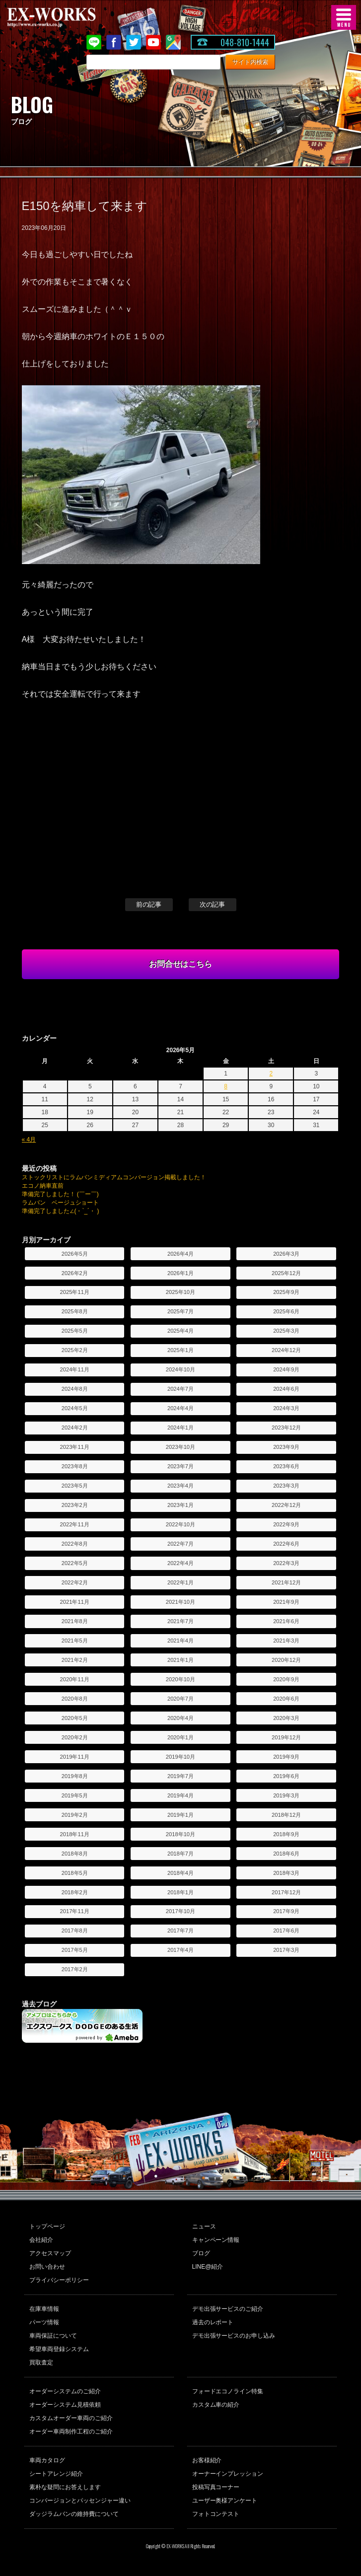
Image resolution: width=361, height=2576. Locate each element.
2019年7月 (180, 1776)
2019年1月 (180, 1815)
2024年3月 (286, 1408)
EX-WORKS (67, 17)
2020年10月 (180, 1679)
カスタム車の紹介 (216, 2404)
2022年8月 (75, 1544)
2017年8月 (75, 1930)
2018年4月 (180, 1873)
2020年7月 (180, 1699)
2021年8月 (75, 1621)
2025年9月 (286, 1292)
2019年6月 (286, 1776)
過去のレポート (213, 2322)
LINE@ (93, 42)
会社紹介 (41, 2239)
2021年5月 (75, 1641)
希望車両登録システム (59, 2349)
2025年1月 (180, 1350)
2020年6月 (286, 1699)
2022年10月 (180, 1524)
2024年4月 (180, 1408)
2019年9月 (286, 1757)
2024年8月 (75, 1389)
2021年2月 (75, 1660)
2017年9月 (286, 1911)
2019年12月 (286, 1737)
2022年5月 (75, 1563)
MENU (343, 17)
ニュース (204, 2226)
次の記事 (212, 904)
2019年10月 (180, 1757)
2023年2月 (75, 1505)
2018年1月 (180, 1892)
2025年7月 (180, 1311)
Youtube (153, 42)
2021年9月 (286, 1602)
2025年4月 (180, 1331)
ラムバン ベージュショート (60, 1202)
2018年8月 (75, 1854)
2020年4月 (180, 1718)
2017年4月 (180, 1950)
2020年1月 (180, 1737)
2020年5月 (75, 1718)
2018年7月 (180, 1854)
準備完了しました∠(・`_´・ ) (60, 1211)
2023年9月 (286, 1447)
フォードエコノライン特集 (228, 2391)
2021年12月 (286, 1582)
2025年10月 (180, 1292)
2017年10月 (180, 1911)
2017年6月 (286, 1930)
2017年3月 (286, 1950)
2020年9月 (286, 1679)
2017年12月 (286, 1892)
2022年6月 (286, 1544)
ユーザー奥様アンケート (225, 2500)
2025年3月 (286, 1331)
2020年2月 (75, 1737)
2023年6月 (286, 1466)
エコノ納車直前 (43, 1185)
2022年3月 (286, 1563)
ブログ (201, 2253)
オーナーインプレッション (228, 2473)
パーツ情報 (44, 2322)
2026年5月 (75, 1254)
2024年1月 (180, 1428)
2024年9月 (286, 1369)
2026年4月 (180, 1254)
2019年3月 (286, 1795)
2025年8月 (75, 1311)
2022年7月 (180, 1544)
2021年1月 (180, 1660)
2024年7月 (180, 1389)
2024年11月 (74, 1369)
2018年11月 (74, 1834)
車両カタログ (47, 2460)
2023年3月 (286, 1486)
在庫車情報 (44, 2308)
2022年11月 (74, 1524)
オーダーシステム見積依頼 (65, 2404)
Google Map (173, 42)
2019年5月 (75, 1795)
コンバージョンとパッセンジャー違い (80, 2500)
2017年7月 (180, 1930)
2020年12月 (286, 1660)
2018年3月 (286, 1873)
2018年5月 (75, 1873)
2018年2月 (75, 1892)
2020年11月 (74, 1679)
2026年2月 (75, 1273)
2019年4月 (180, 1795)
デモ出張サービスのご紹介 (228, 2308)
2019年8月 (75, 1776)
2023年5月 (75, 1486)
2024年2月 (75, 1428)
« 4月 (29, 1139)
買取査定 (41, 2362)
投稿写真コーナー (216, 2487)
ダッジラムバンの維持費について (74, 2513)
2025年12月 (286, 1273)
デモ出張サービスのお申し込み (234, 2335)
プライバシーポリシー (59, 2280)
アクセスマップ (50, 2253)
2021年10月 (180, 1602)
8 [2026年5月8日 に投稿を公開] (225, 1086)
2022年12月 (286, 1505)
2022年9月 (286, 1524)
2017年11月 (74, 1911)
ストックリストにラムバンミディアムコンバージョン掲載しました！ (114, 1177)
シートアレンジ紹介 (56, 2473)
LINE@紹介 (207, 2266)
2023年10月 (180, 1447)
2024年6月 (286, 1389)
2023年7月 (180, 1466)
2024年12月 (286, 1350)
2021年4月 (180, 1641)
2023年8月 (75, 1466)
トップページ (47, 2226)
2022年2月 (75, 1582)
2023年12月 (286, 1428)
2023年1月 (180, 1505)
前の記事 (149, 904)
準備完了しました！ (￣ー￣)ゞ (63, 1194)
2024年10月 (180, 1369)
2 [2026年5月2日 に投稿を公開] (271, 1073)
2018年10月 (180, 1834)
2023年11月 (74, 1447)
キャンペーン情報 (216, 2239)
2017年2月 (75, 1969)
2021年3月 (286, 1641)
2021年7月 (180, 1621)
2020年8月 (75, 1699)
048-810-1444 (244, 42)
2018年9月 (286, 1834)
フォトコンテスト (216, 2513)
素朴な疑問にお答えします (65, 2487)
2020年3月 (286, 1718)
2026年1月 (180, 1273)
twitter (133, 42)
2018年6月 (286, 1854)
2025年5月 (75, 1331)
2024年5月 (75, 1408)
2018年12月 (286, 1815)
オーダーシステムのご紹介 (65, 2391)
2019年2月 (75, 1815)
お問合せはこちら (181, 964)
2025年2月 (75, 1350)
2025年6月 (286, 1311)
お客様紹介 (207, 2460)
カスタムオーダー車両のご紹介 (71, 2418)
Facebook (113, 42)
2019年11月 (74, 1757)
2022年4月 (180, 1563)
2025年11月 (74, 1292)
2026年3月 (286, 1254)
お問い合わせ (47, 2266)
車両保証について (53, 2335)
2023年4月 (180, 1486)
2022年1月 (180, 1582)
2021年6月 (286, 1621)
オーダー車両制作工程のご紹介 (71, 2431)
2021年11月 (74, 1602)
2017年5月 (75, 1950)
